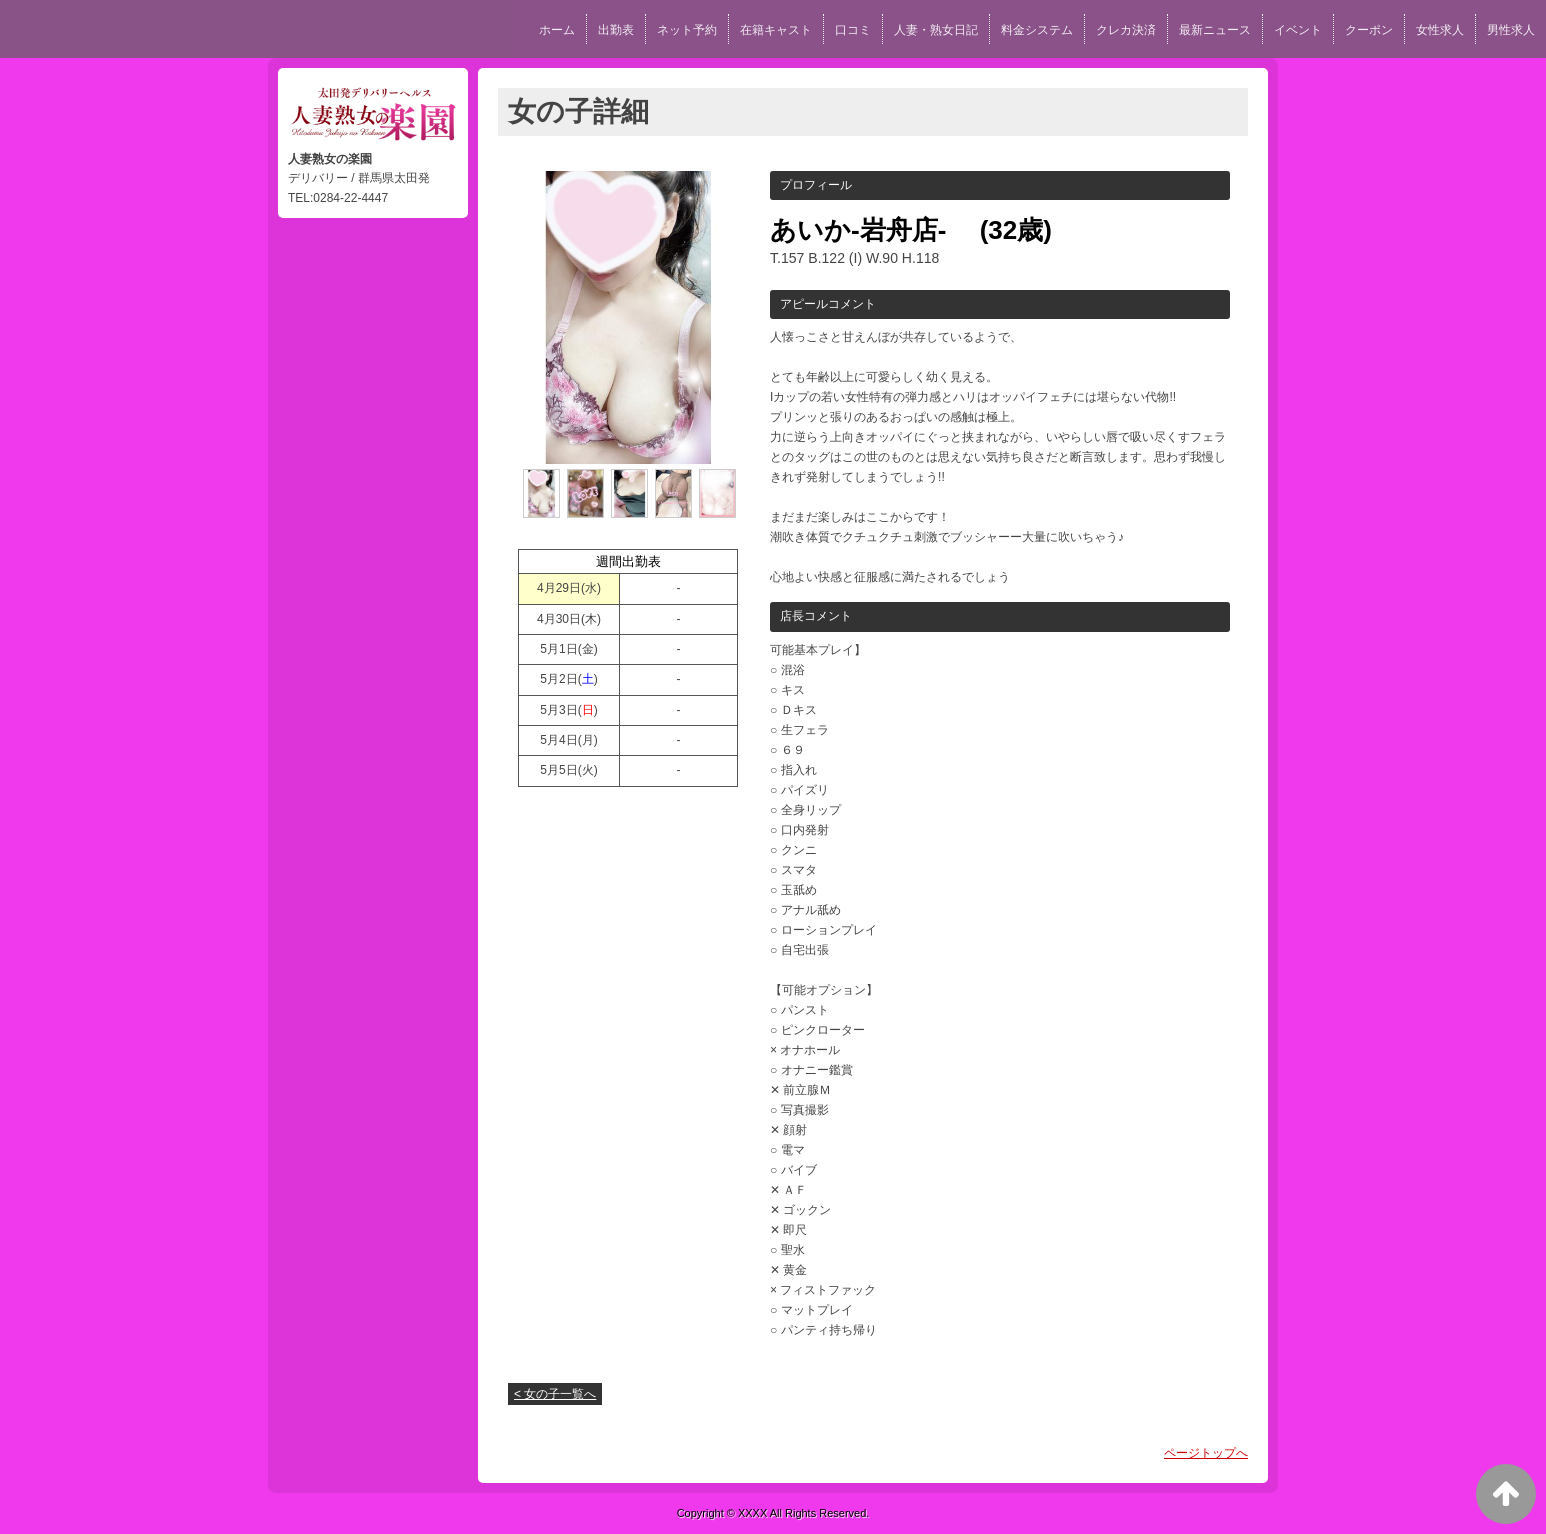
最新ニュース (1215, 30)
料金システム (1037, 30)
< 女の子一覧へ (555, 1394)
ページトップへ (1206, 1453)
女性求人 (1440, 30)
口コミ (853, 30)
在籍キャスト (776, 30)
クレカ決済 (1126, 30)
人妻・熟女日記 (936, 30)
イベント (1298, 30)
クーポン (1369, 30)
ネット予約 (687, 30)
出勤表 (616, 30)
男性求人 (1511, 30)
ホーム (557, 30)
